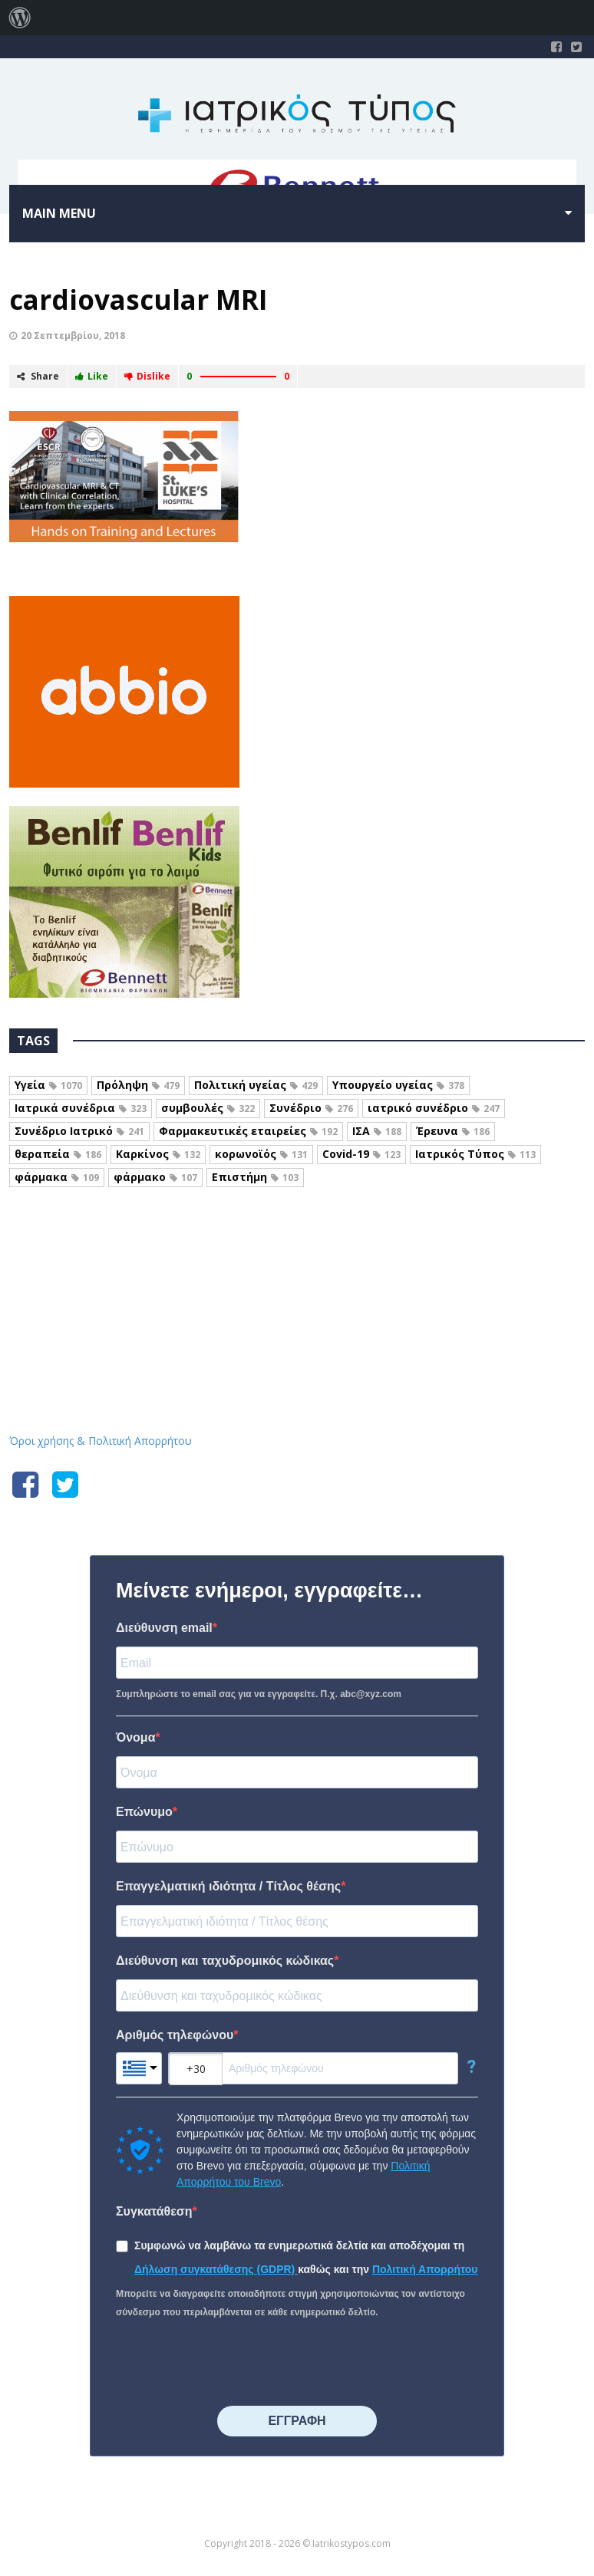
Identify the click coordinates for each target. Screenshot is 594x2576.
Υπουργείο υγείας (398, 1084)
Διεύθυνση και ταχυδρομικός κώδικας (225, 1960)
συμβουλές (208, 1107)
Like (91, 376)
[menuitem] (20, 17)
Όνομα (136, 1737)
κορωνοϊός (261, 1154)
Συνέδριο (311, 1107)
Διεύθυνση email (164, 1627)
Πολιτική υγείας (256, 1084)
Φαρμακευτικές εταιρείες (248, 1131)
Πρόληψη (138, 1084)
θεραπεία (58, 1154)
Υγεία (48, 1084)
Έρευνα (453, 1131)
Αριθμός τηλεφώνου (174, 2034)
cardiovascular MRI (138, 299)
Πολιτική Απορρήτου (425, 2269)
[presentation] (232, 2363)
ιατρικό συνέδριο (434, 1107)
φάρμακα (57, 1177)
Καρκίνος (158, 1154)
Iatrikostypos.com (297, 1270)
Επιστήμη (255, 1177)
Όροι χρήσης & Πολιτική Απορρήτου (100, 1440)
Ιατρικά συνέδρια (81, 1107)
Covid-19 (361, 1154)
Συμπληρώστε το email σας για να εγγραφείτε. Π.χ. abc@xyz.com (258, 1694)
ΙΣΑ (376, 1131)
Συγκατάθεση (154, 2211)
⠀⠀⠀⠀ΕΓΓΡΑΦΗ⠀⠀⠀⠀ (296, 2420)
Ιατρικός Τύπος (475, 1154)
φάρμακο (155, 1177)
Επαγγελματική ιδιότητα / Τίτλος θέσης (228, 1886)
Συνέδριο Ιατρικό (79, 1131)
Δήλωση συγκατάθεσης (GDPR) (216, 2269)
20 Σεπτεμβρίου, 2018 (73, 335)
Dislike (147, 376)
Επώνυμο (144, 1811)
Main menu (59, 213)
